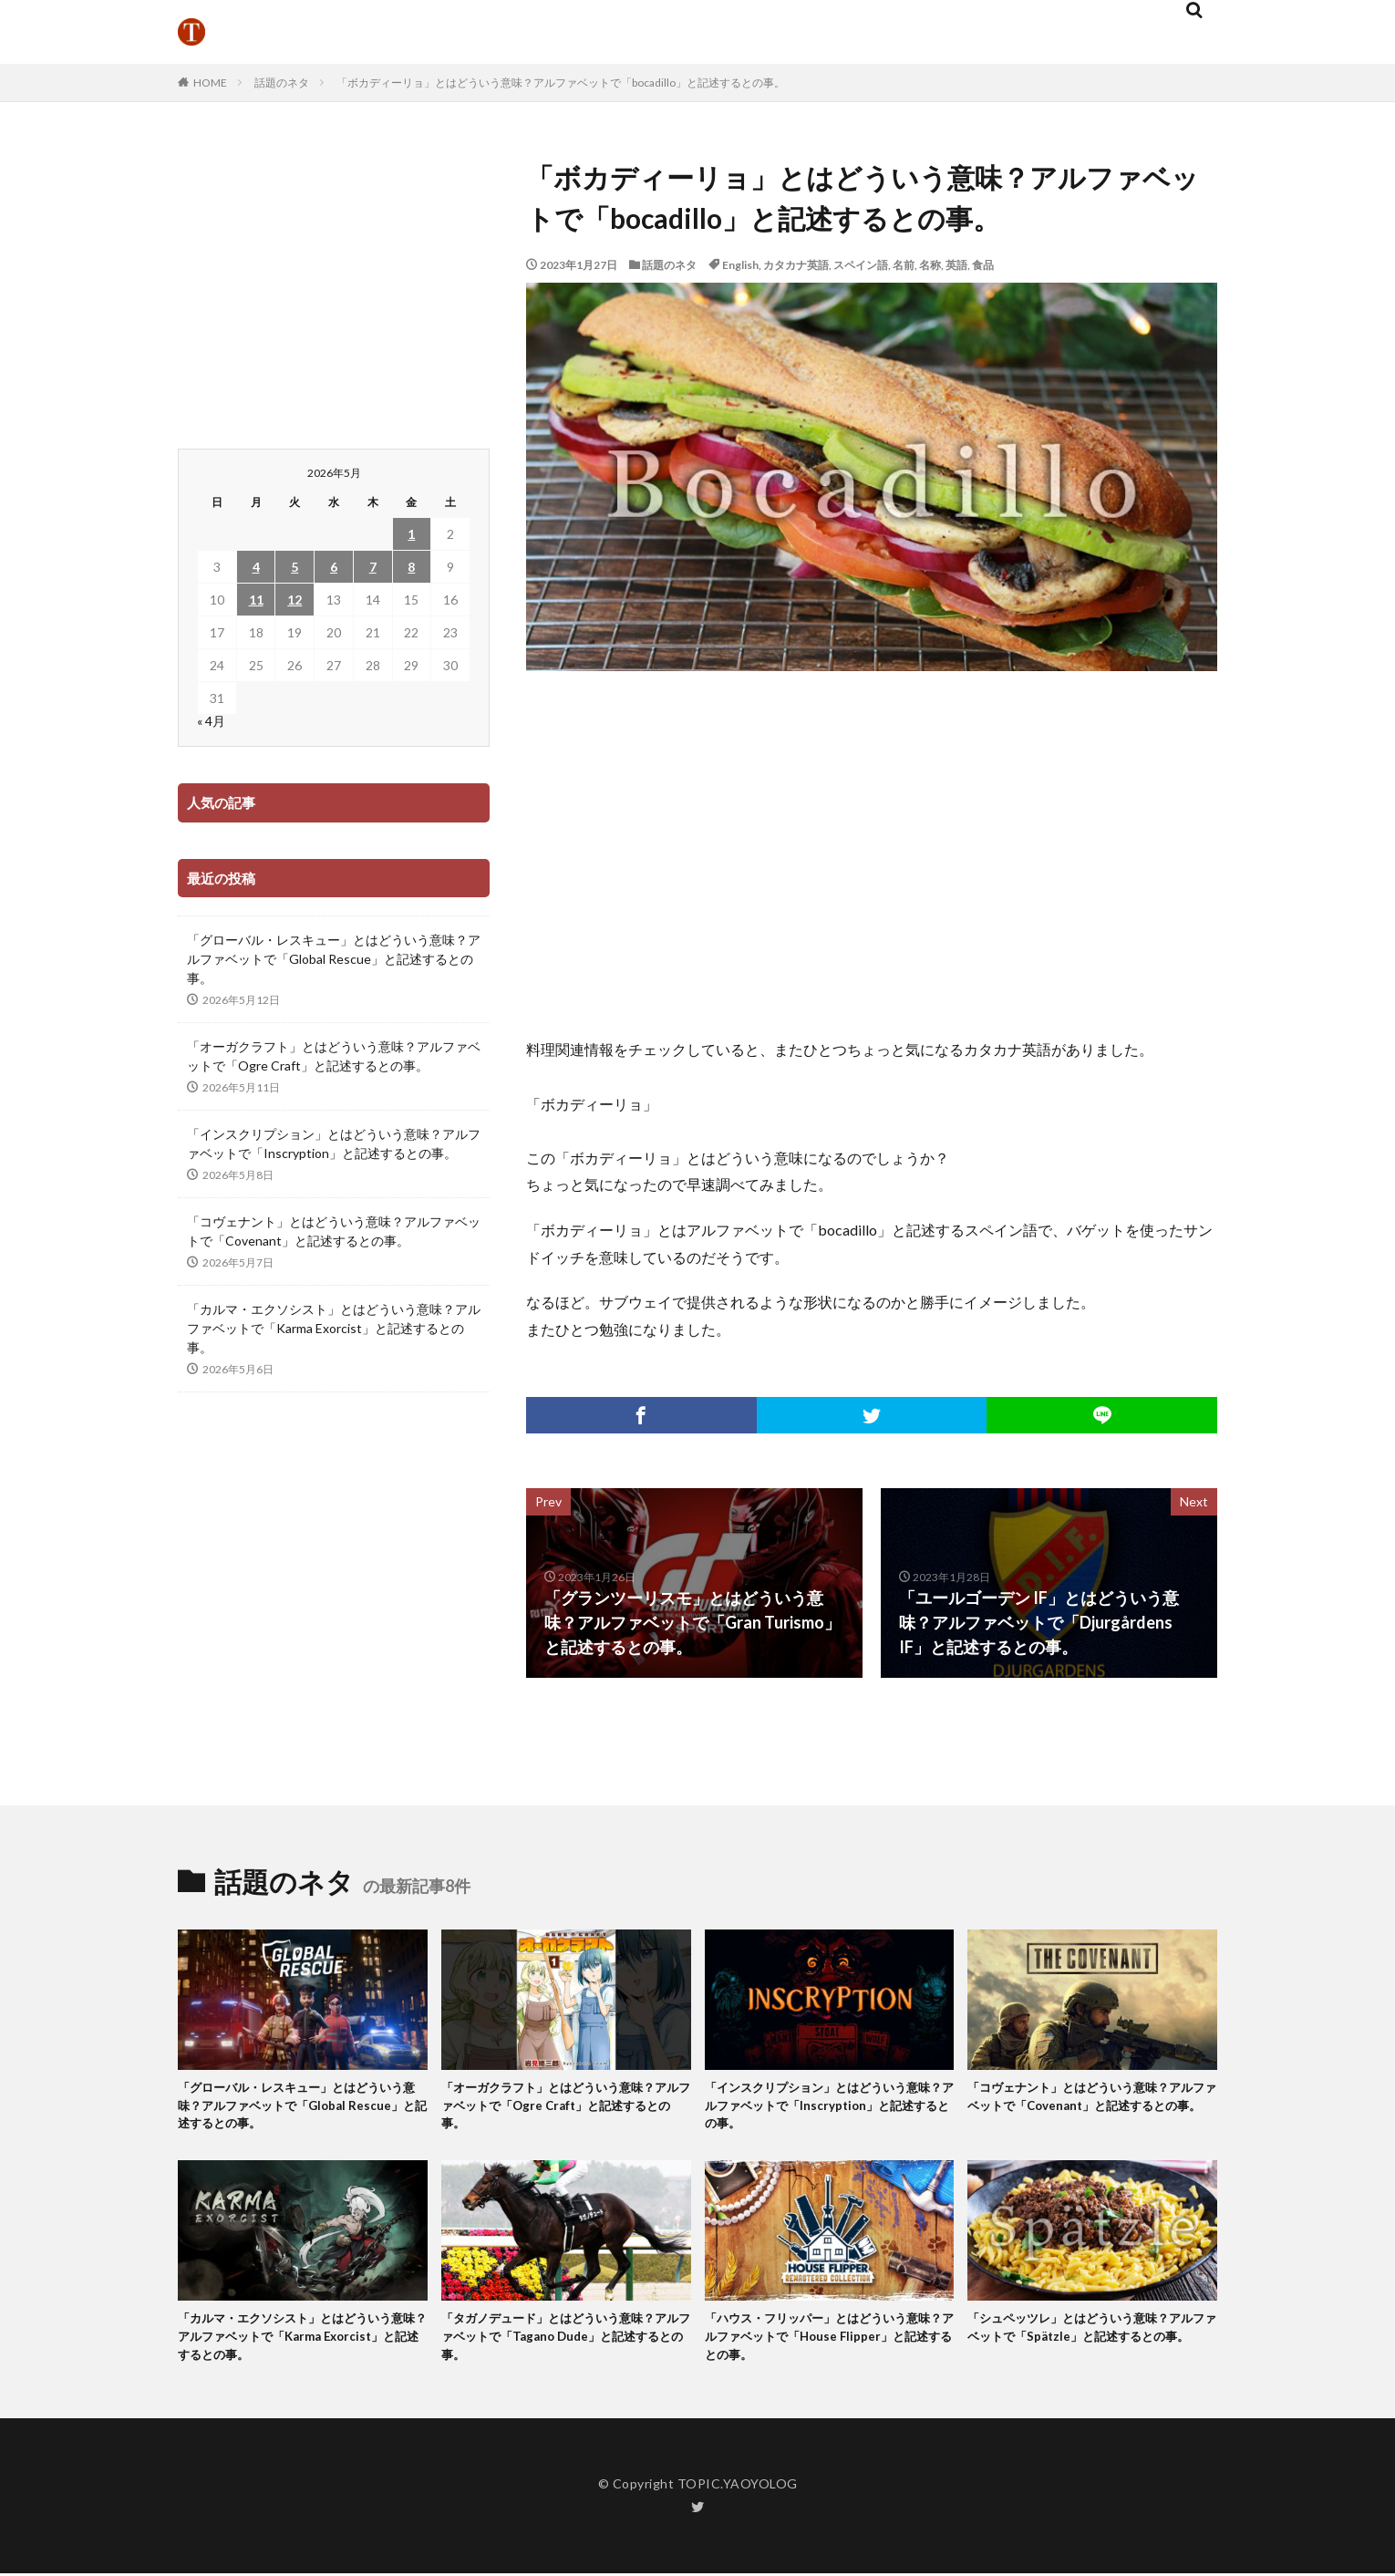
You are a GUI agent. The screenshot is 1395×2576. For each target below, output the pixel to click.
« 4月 (211, 721)
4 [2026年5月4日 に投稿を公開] (256, 566)
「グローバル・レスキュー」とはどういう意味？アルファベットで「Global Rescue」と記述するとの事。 (333, 959)
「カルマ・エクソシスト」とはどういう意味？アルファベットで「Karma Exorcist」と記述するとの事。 (333, 1328)
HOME (210, 82)
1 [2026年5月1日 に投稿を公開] (411, 534)
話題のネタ (281, 82)
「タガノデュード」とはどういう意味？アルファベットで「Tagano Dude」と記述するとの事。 (565, 2347)
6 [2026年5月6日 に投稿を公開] (333, 566)
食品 (983, 265)
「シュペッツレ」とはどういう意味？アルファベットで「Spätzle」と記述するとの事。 (1090, 2347)
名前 (903, 265)
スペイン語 (860, 265)
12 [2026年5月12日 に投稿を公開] (294, 599)
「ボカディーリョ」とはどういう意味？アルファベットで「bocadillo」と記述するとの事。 (560, 82)
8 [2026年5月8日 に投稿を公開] (411, 566)
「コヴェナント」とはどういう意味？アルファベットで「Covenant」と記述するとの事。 (333, 1231)
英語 (956, 265)
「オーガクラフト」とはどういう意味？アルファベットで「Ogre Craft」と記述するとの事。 (333, 1056)
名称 (930, 265)
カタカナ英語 (796, 265)
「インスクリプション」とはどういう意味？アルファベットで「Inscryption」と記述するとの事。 (333, 1143)
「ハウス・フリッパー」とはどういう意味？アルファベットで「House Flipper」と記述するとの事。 (828, 2347)
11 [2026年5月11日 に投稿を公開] (256, 599)
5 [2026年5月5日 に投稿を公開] (294, 566)
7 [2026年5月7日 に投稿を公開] (373, 566)
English (740, 265)
